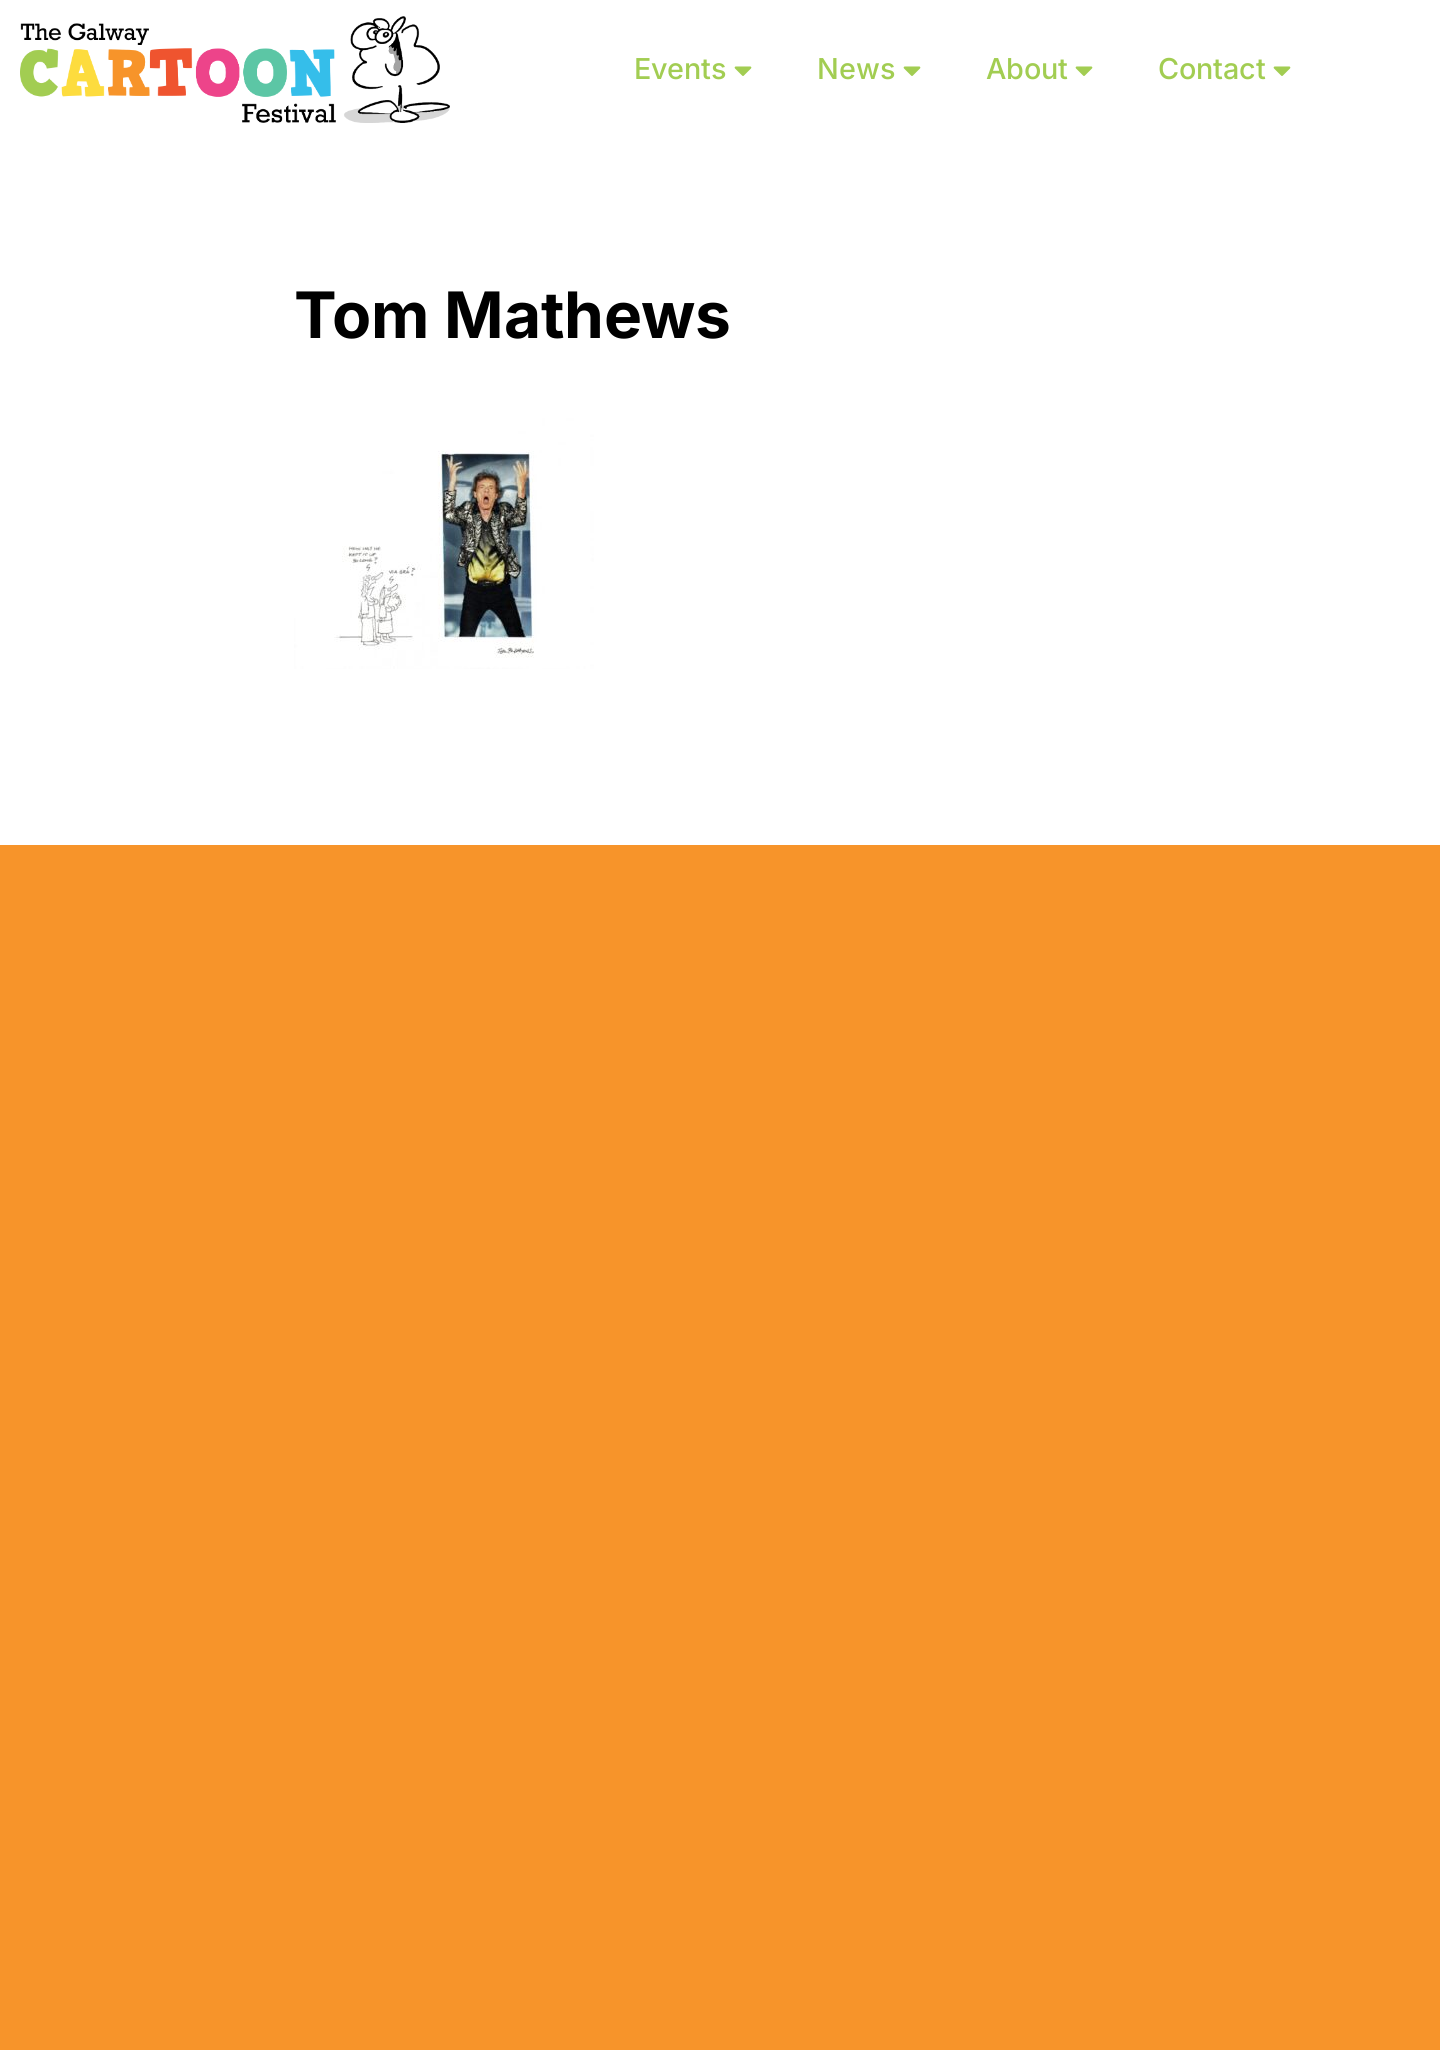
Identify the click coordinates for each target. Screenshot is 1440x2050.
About (1039, 68)
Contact (1224, 68)
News (869, 68)
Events (693, 68)
